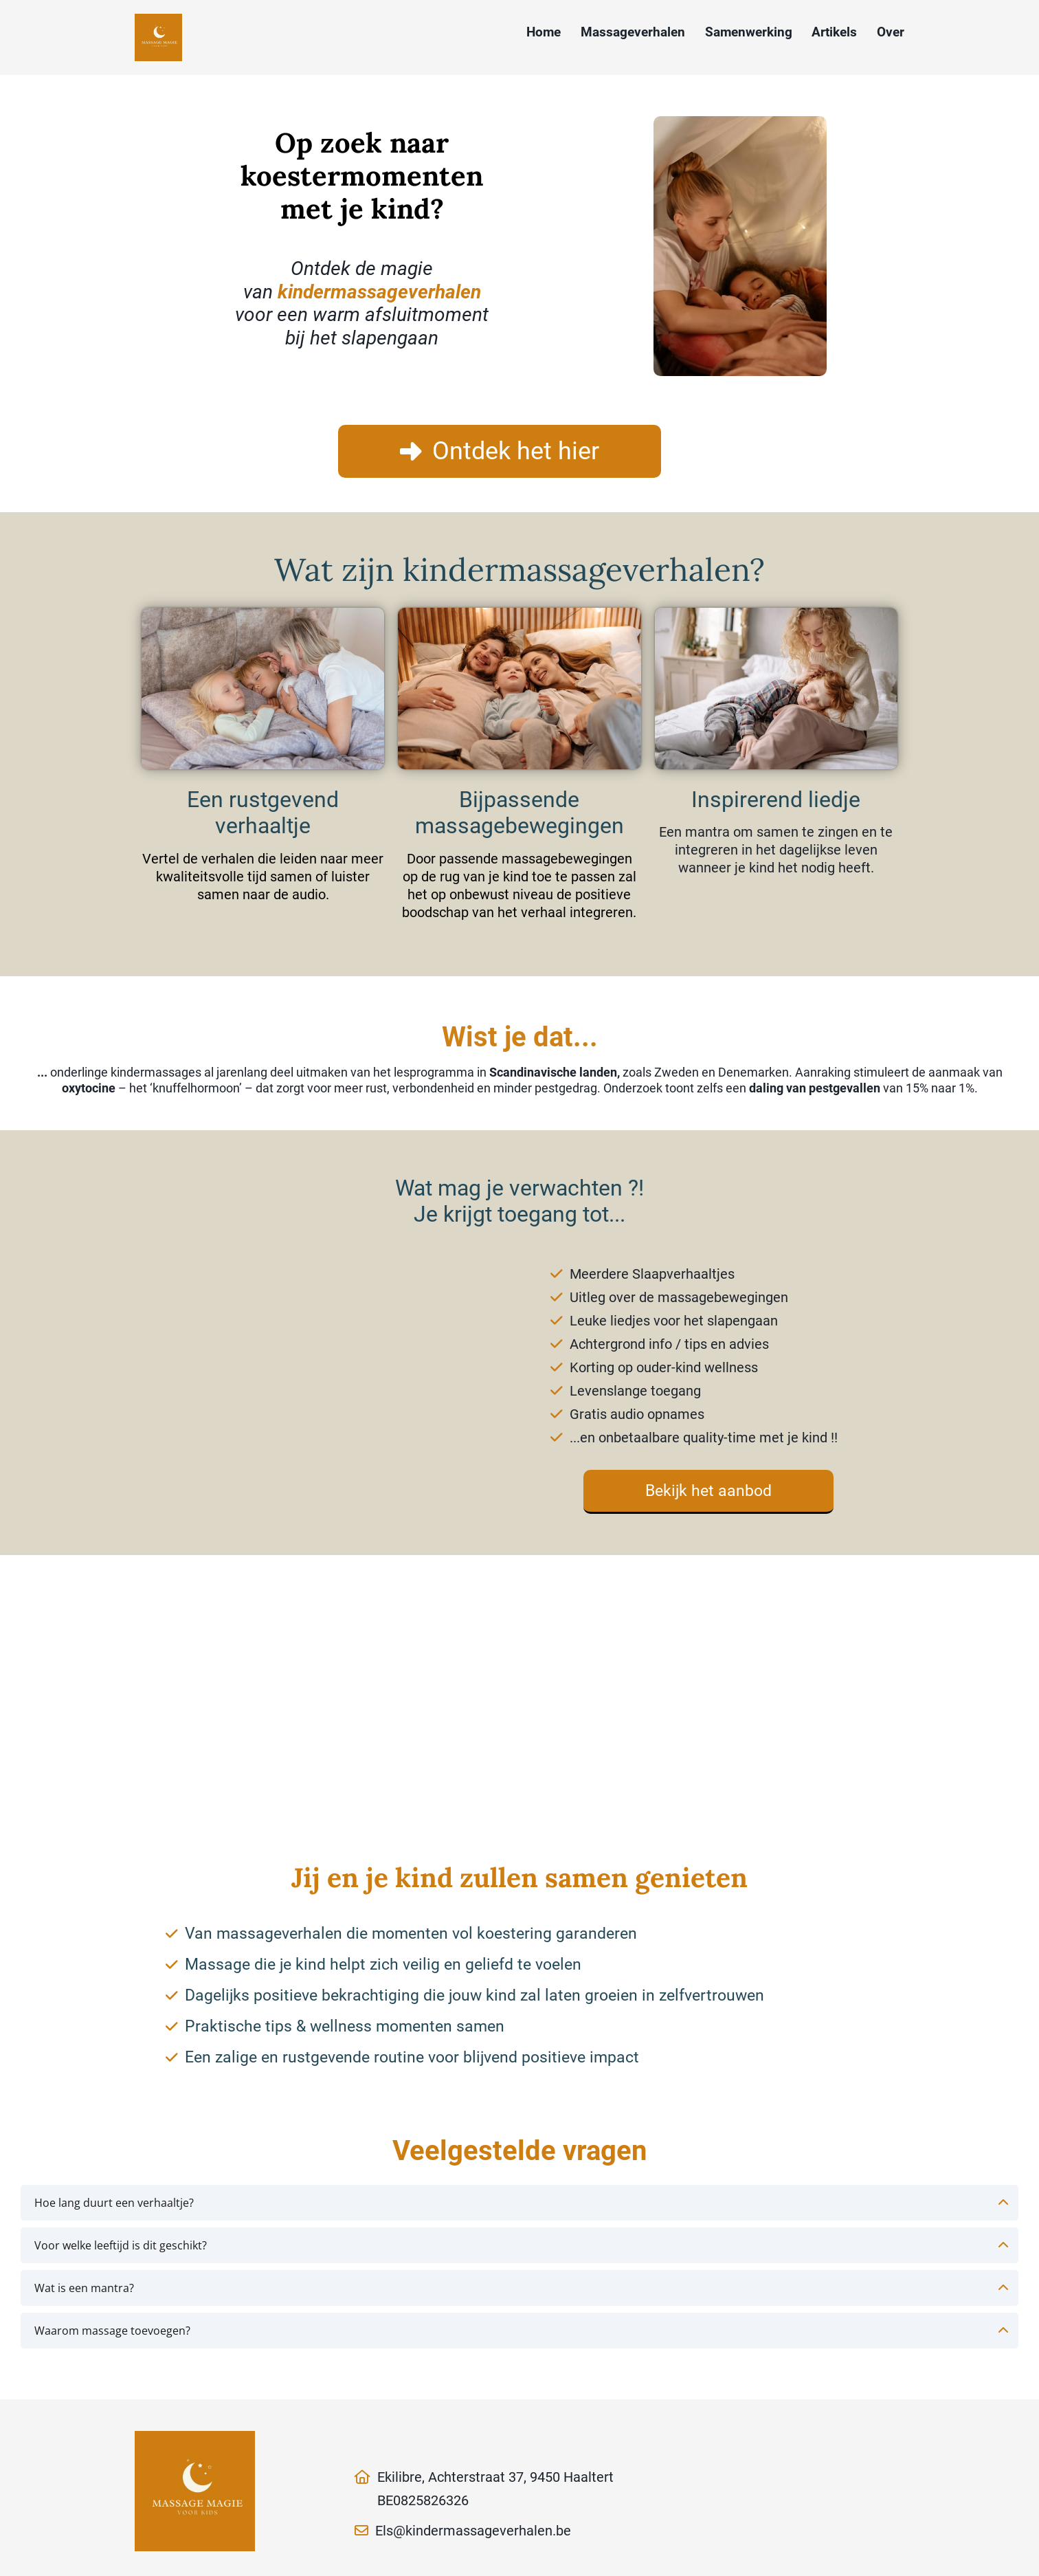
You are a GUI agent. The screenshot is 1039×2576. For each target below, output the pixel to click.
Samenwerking (748, 32)
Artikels (834, 32)
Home (543, 32)
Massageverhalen (633, 32)
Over (890, 32)
